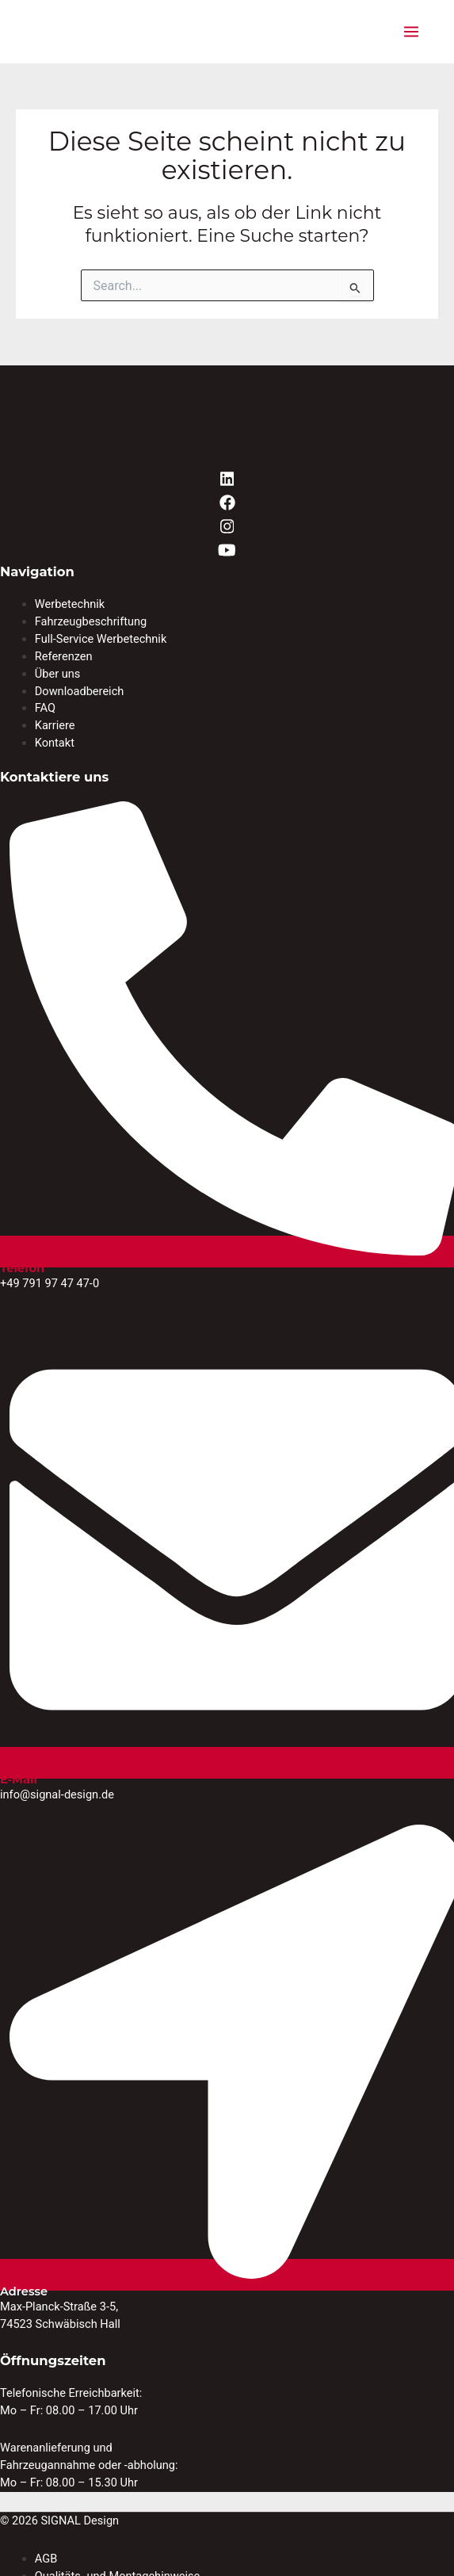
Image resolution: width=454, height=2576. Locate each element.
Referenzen (64, 656)
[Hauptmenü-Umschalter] (411, 31)
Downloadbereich (79, 691)
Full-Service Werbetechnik (101, 639)
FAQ (45, 708)
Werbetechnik (70, 604)
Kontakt (54, 743)
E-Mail (18, 1779)
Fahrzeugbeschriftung (91, 621)
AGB (46, 2558)
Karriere (55, 725)
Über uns (58, 674)
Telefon (22, 1268)
